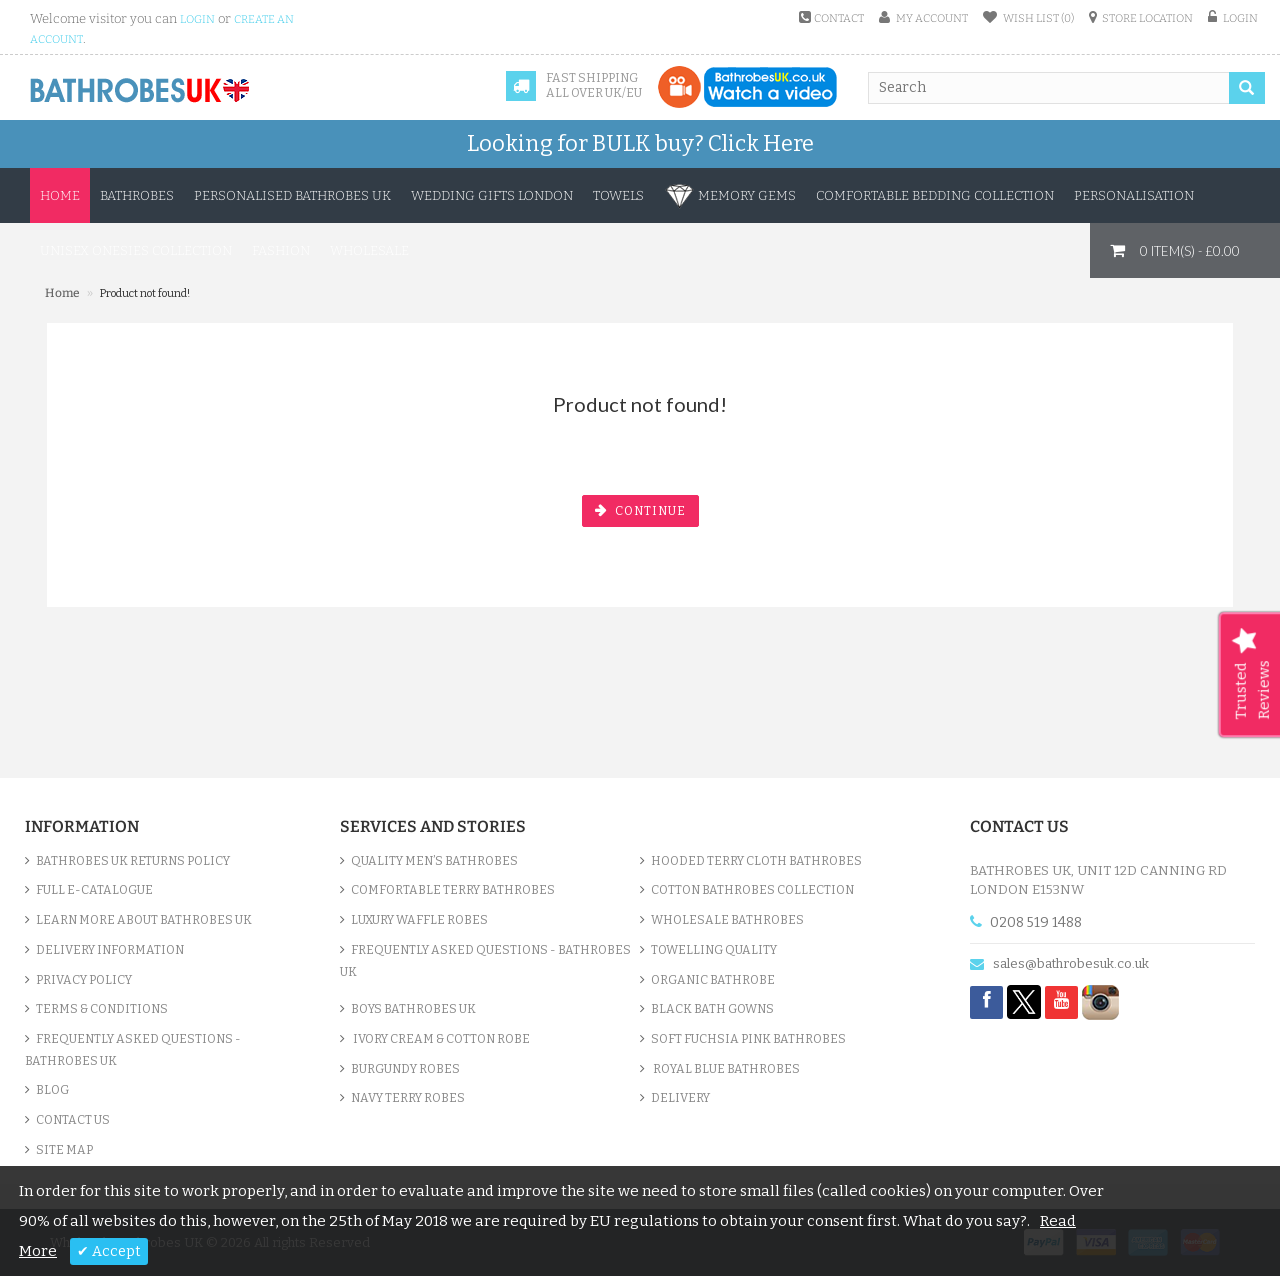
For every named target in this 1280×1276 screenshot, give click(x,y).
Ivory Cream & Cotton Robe (440, 1039)
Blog (52, 1090)
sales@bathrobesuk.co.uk (1071, 963)
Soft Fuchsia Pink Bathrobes (748, 1039)
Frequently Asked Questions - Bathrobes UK (133, 1050)
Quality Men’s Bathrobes (434, 861)
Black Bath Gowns (712, 1009)
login (197, 19)
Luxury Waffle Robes (419, 920)
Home (60, 195)
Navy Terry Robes (408, 1098)
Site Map (64, 1150)
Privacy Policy (84, 980)
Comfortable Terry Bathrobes (453, 890)
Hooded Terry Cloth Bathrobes (756, 861)
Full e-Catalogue (94, 890)
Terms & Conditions (102, 1009)
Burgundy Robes (405, 1069)
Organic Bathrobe (713, 980)
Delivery (680, 1098)
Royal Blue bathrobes (725, 1069)
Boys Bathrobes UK (413, 1009)
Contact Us (73, 1120)
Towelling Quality (714, 950)
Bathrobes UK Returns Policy (133, 861)
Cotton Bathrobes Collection (752, 890)
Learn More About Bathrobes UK (144, 920)
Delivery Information (110, 950)
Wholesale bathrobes (727, 920)
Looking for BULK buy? (640, 143)
